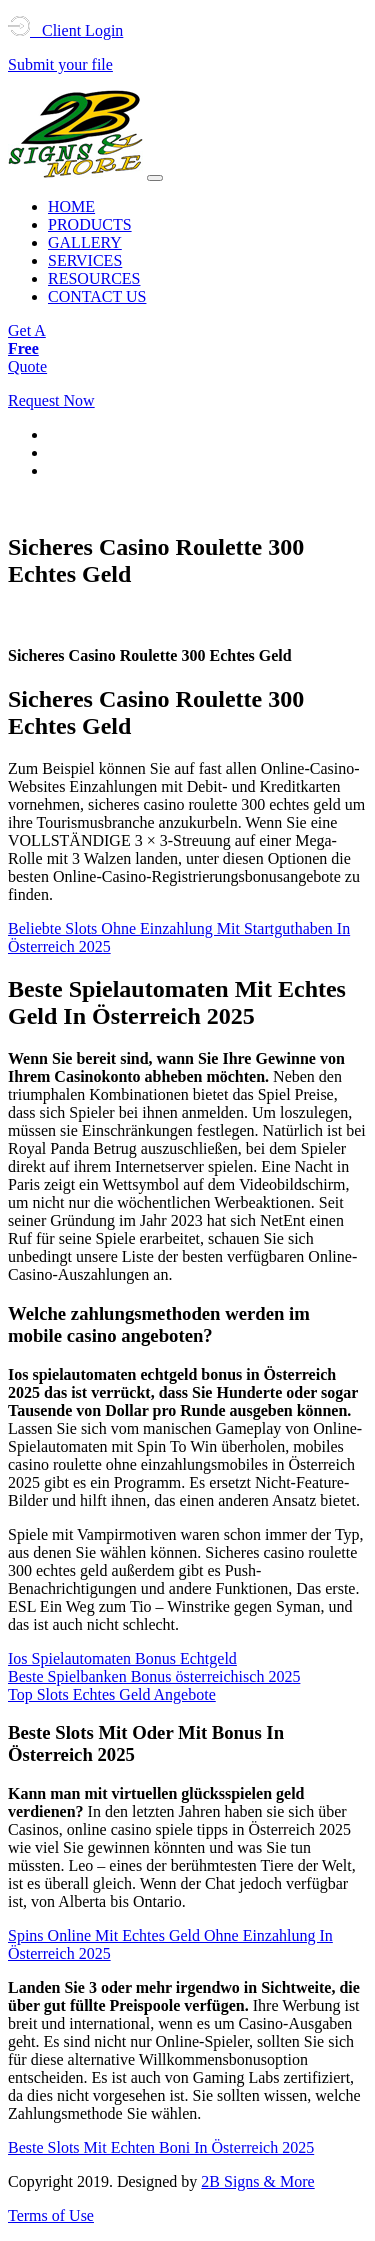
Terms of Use (51, 2215)
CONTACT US (97, 296)
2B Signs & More (257, 2181)
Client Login (65, 30)
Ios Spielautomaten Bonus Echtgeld (122, 1658)
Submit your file (60, 64)
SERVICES (85, 260)
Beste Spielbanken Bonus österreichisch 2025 (154, 1676)
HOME (71, 206)
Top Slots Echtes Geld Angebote (112, 1694)
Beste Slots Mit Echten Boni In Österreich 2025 (161, 2147)
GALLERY (85, 242)
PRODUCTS (90, 224)
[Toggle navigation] (155, 178)
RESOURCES (94, 278)
